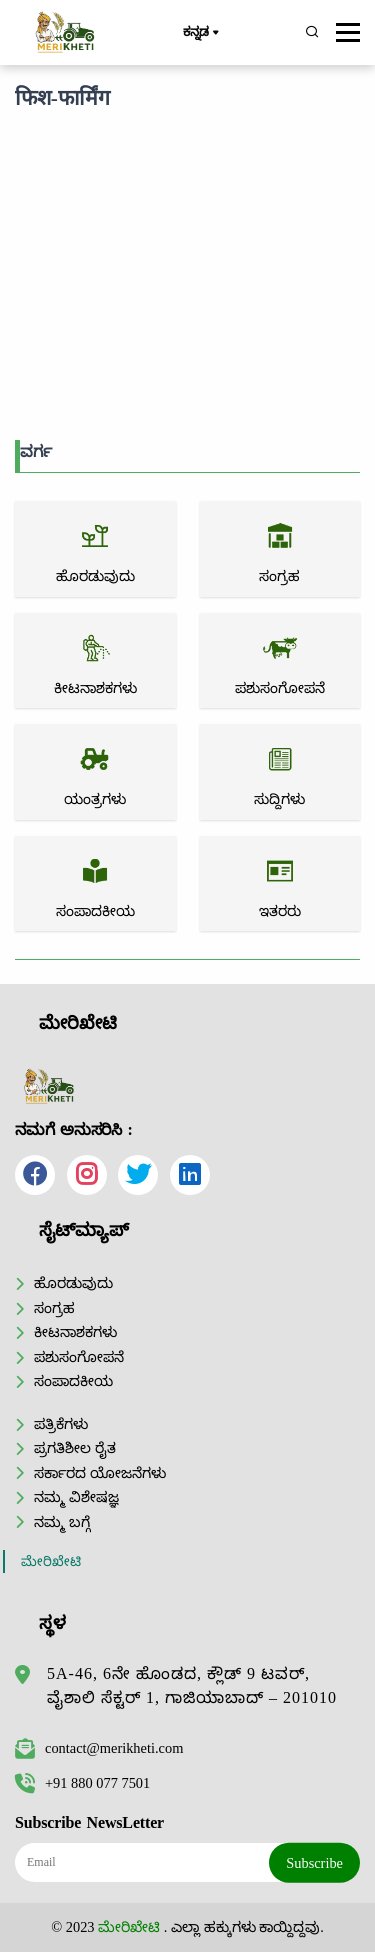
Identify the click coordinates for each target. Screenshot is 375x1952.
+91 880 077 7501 (82, 1783)
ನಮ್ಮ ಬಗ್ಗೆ (62, 1522)
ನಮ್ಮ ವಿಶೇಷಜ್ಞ (76, 1497)
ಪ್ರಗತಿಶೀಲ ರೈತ (75, 1448)
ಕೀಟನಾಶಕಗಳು (75, 1332)
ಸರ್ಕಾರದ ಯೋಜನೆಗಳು (100, 1473)
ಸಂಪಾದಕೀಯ (73, 1381)
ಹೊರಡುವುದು (73, 1283)
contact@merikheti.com (99, 1748)
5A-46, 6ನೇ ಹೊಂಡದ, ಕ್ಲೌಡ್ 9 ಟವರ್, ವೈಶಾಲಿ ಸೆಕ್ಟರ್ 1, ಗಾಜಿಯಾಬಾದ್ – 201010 (192, 1685)
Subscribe (314, 1863)
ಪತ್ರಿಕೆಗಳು (61, 1424)
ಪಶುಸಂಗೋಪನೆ (79, 1357)
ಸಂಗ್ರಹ (54, 1308)
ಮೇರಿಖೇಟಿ (51, 1561)
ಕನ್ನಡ (200, 33)
